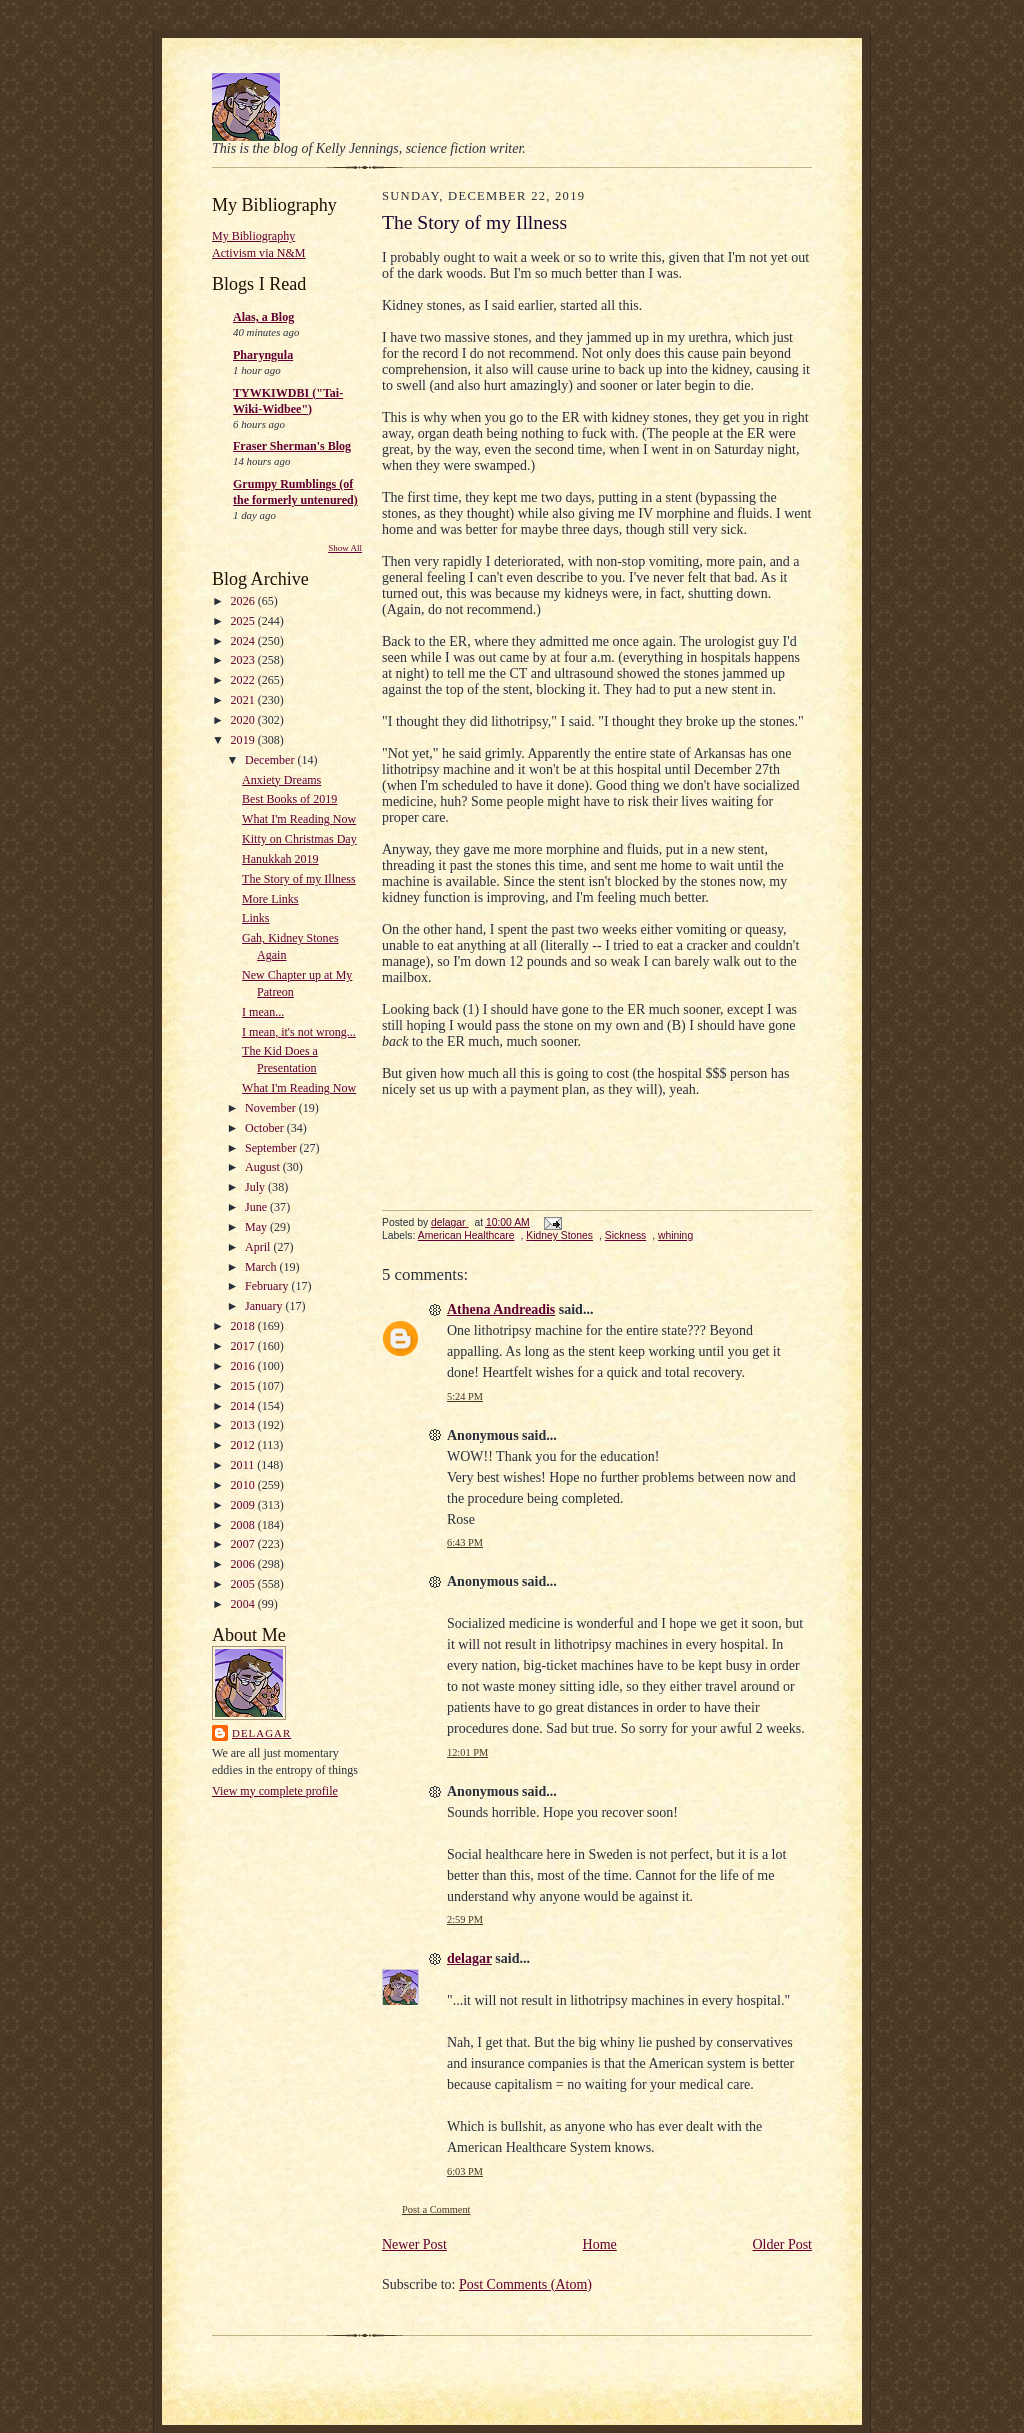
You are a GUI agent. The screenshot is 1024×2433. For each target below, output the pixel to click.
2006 (244, 1564)
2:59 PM (465, 1919)
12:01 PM (467, 1752)
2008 (244, 1525)
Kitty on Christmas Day (299, 839)
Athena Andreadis (501, 1309)
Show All (345, 548)
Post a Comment (436, 2209)
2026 (244, 601)
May (257, 1227)
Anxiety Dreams (281, 780)
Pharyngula (263, 355)
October (266, 1128)
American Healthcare (466, 1235)
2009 (244, 1505)
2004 (244, 1604)
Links (255, 918)
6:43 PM (465, 1542)
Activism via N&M (259, 253)
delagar (261, 1733)
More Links (270, 899)
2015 (244, 1386)
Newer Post (414, 2244)
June (257, 1207)
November (272, 1108)
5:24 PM (465, 1396)
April (259, 1247)
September (272, 1148)
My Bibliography (253, 236)
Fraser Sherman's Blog (292, 446)
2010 (244, 1485)
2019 (244, 740)
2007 (244, 1544)
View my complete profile (275, 1791)
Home (600, 2244)
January (265, 1306)
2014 (244, 1406)
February (268, 1286)
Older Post (783, 2244)
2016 (244, 1366)
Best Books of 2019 (289, 799)
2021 (244, 700)
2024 (244, 641)
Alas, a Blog (263, 317)
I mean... (263, 1012)
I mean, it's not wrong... (299, 1032)
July (256, 1187)
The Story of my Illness (299, 879)
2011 (244, 1465)
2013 (244, 1425)
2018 (244, 1326)
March (262, 1267)
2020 (244, 720)
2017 (244, 1346)
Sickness (625, 1235)
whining (675, 1235)
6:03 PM (465, 2171)
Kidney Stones (559, 1235)
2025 (244, 621)
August (264, 1167)
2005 (244, 1584)
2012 (244, 1445)
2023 (244, 660)
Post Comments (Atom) (525, 2284)
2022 (244, 680)
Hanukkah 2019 (280, 859)
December (271, 760)
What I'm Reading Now (299, 819)
